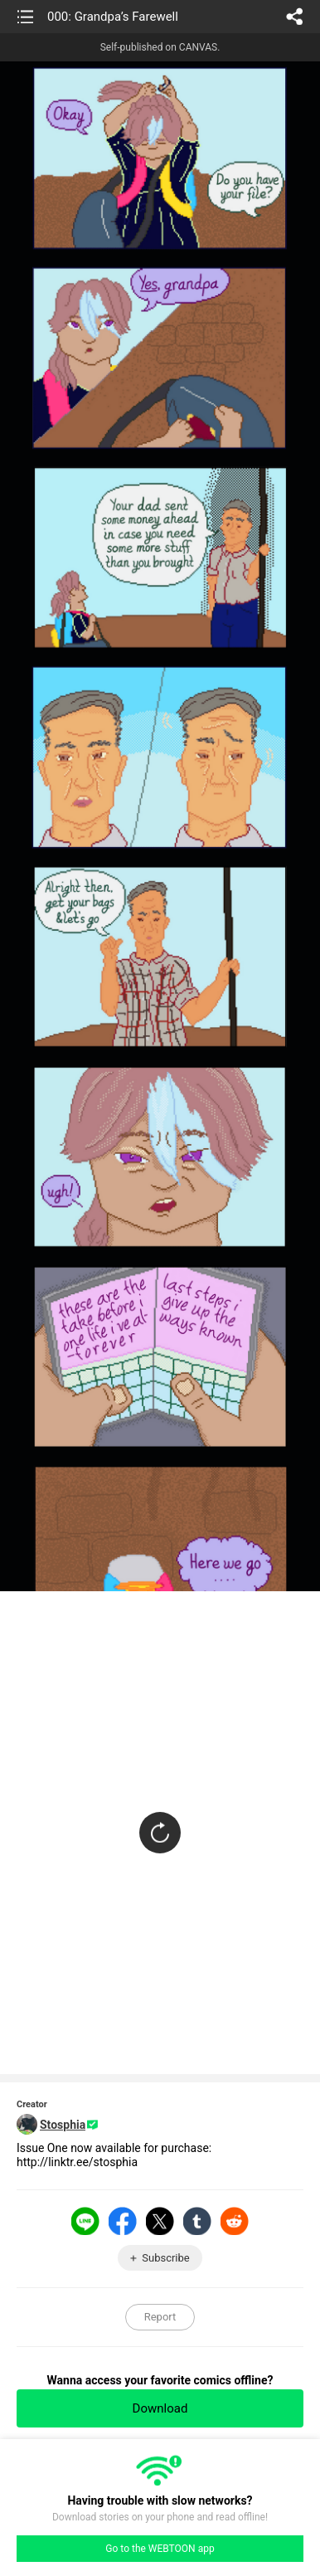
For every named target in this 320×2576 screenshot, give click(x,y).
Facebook (123, 2221)
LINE (85, 2221)
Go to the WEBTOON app (159, 2548)
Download (160, 2408)
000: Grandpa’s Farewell (112, 16)
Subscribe (165, 2258)
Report (160, 2317)
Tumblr (197, 2221)
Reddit (235, 2221)
